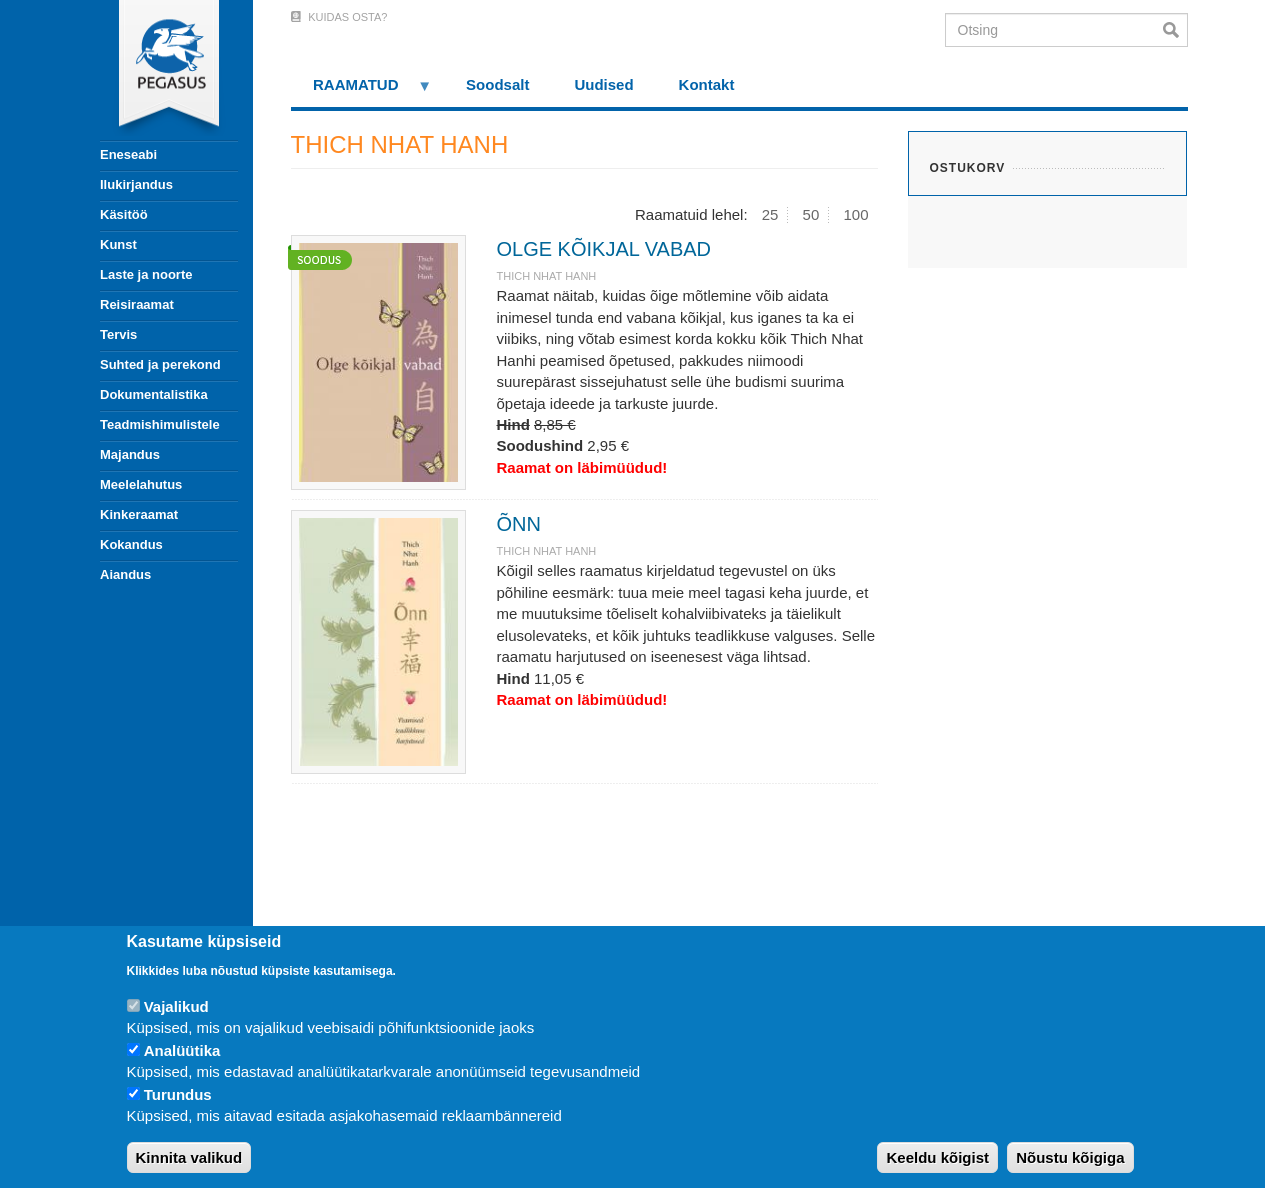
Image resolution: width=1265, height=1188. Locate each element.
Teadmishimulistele (160, 424)
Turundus (178, 1094)
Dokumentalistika (154, 394)
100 (855, 214)
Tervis (118, 334)
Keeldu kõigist (937, 1157)
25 (770, 214)
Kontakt (707, 84)
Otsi (1175, 30)
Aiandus (125, 574)
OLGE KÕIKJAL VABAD (603, 249)
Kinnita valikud (189, 1157)
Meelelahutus (141, 484)
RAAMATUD (362, 91)
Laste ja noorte (146, 274)
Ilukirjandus (136, 184)
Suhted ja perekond (160, 364)
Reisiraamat (137, 304)
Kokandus (131, 544)
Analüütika (182, 1050)
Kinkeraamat (139, 514)
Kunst (118, 244)
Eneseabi (128, 154)
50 (811, 214)
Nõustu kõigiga (1070, 1157)
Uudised (603, 84)
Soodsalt (497, 84)
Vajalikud (176, 1006)
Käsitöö (124, 214)
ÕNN (518, 524)
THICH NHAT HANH (546, 276)
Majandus (130, 454)
